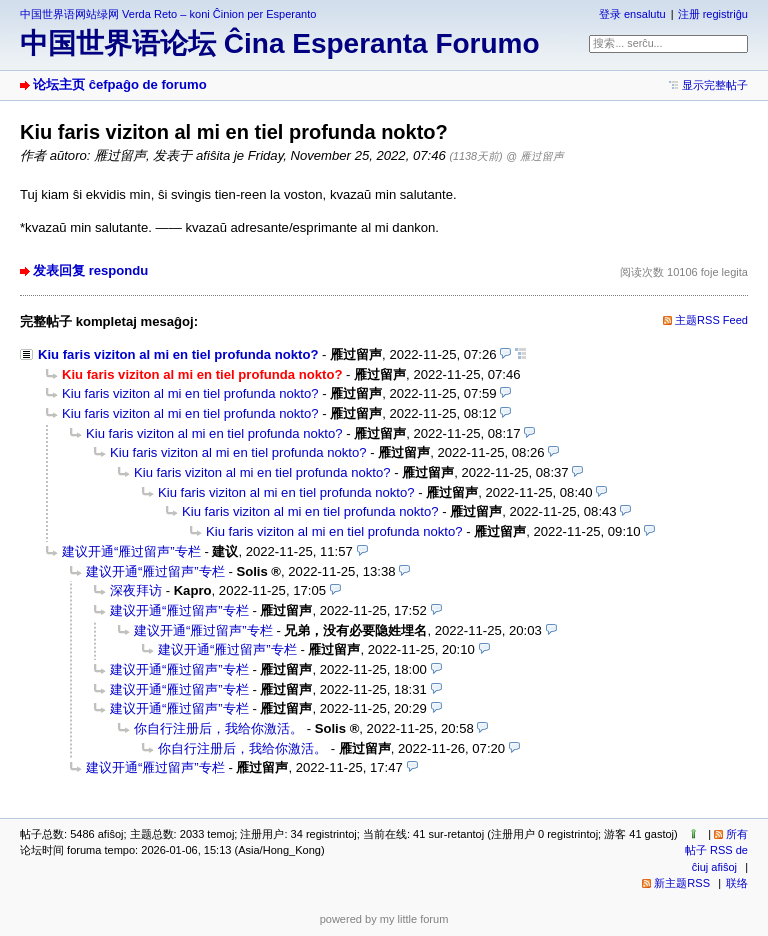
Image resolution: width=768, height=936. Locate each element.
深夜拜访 (136, 590)
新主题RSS (682, 883)
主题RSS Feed (711, 320)
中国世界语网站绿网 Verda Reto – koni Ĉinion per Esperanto (168, 14)
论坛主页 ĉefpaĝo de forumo (120, 84)
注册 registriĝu (713, 14)
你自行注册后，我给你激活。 (218, 728)
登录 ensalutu (632, 14)
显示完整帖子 (715, 85)
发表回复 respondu (90, 270)
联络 (737, 883)
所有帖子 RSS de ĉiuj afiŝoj (716, 850)
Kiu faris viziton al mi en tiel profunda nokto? (178, 354)
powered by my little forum (384, 919)
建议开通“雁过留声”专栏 (131, 551)
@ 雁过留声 (535, 156)
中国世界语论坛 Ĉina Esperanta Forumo (280, 43)
